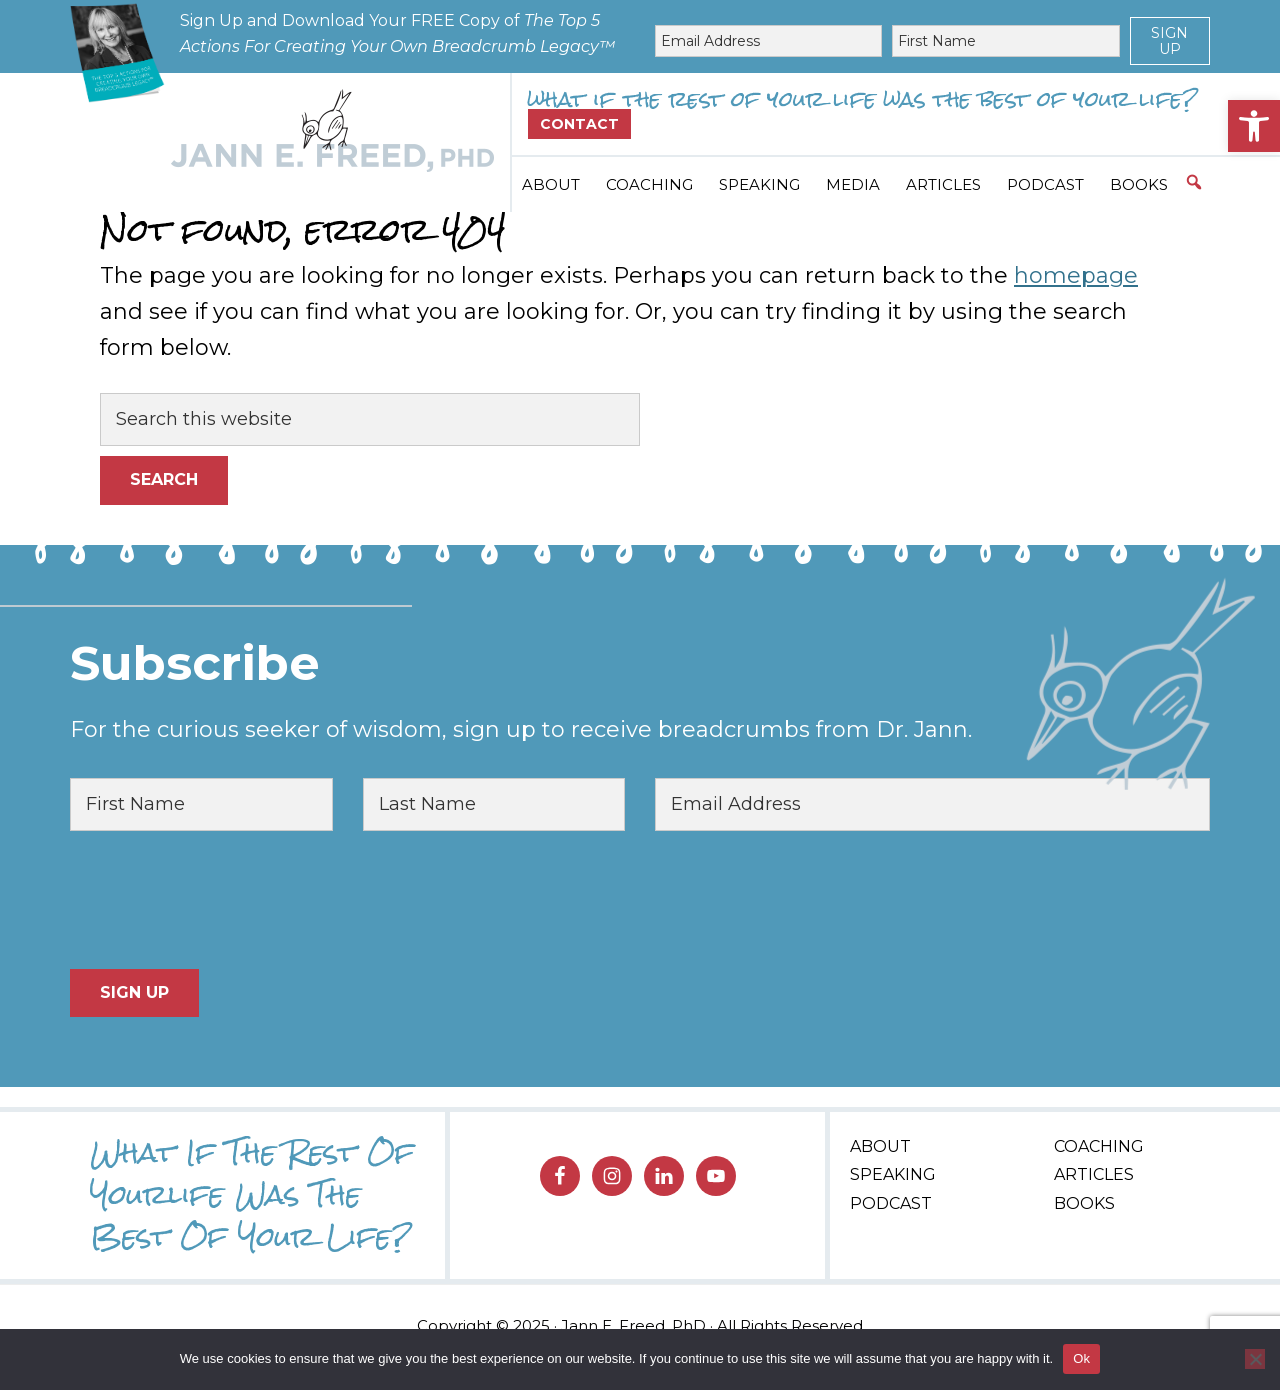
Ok (1081, 1358)
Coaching (1099, 1146)
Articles (1094, 1174)
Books (1084, 1203)
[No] (1255, 1359)
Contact (579, 124)
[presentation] (222, 900)
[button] (1254, 126)
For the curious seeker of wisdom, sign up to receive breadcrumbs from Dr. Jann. (521, 729)
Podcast (891, 1203)
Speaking (893, 1174)
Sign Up (1169, 41)
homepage (1076, 275)
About (880, 1146)
